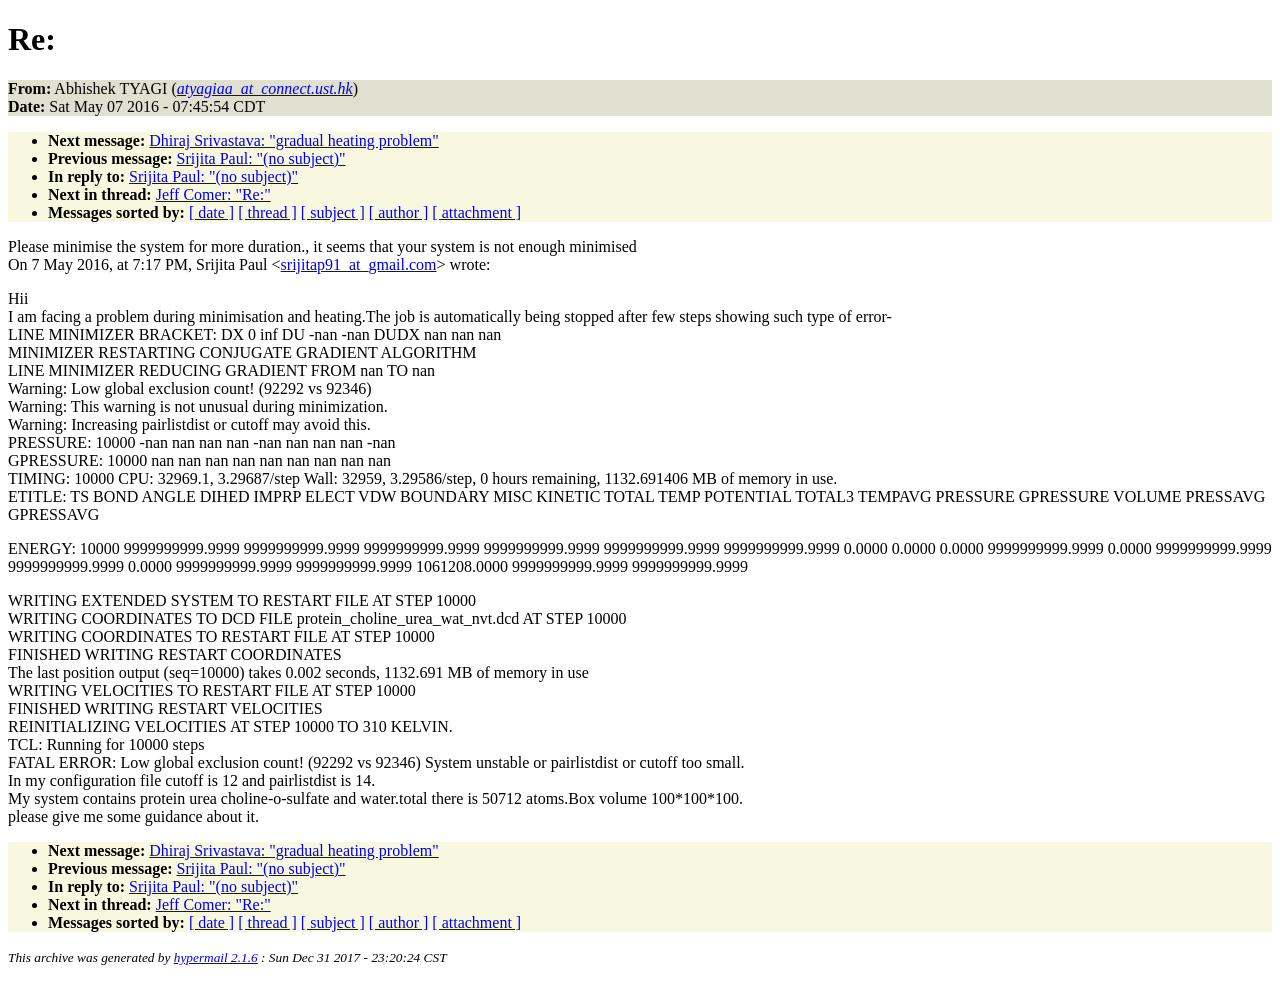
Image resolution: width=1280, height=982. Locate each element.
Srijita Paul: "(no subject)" (261, 158)
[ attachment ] (476, 212)
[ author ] (399, 212)
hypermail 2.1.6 (216, 957)
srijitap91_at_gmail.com (359, 264)
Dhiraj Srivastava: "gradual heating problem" (293, 140)
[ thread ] (267, 212)
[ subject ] (333, 212)
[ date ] (211, 212)
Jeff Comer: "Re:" (213, 194)
